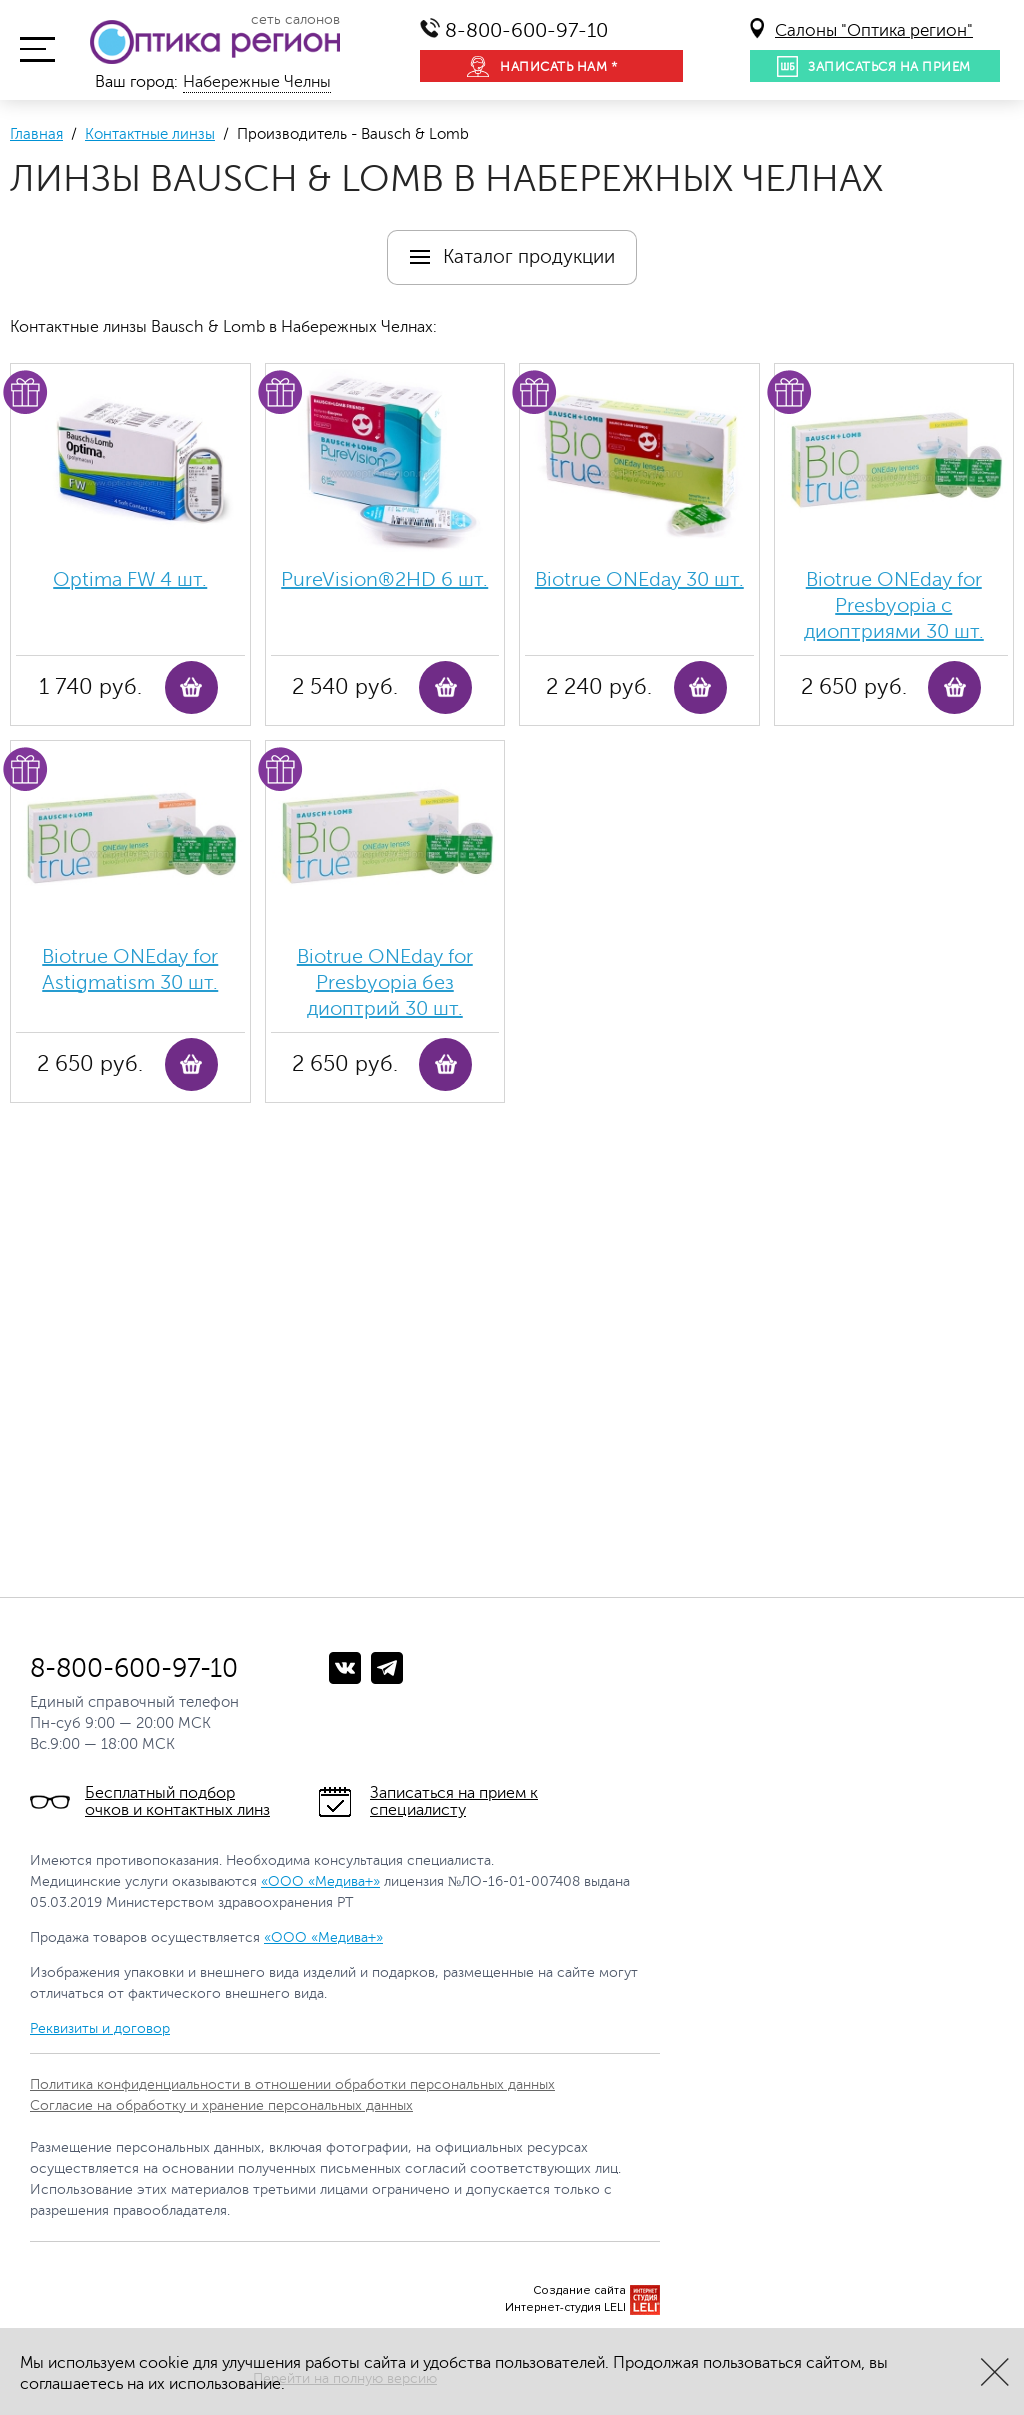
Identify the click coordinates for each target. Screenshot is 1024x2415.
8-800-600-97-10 (526, 30)
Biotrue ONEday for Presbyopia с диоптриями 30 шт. (894, 605)
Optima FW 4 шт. (130, 579)
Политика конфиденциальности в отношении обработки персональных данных (292, 2084)
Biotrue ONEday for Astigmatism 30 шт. (130, 969)
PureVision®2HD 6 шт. (384, 579)
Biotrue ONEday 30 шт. (639, 579)
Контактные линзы (150, 134)
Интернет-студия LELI (565, 2307)
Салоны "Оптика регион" (874, 30)
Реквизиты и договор (100, 2028)
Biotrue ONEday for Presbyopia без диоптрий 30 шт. (385, 982)
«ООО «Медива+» (320, 1881)
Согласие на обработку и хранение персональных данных (221, 2105)
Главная (36, 134)
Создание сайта (579, 2290)
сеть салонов (295, 20)
